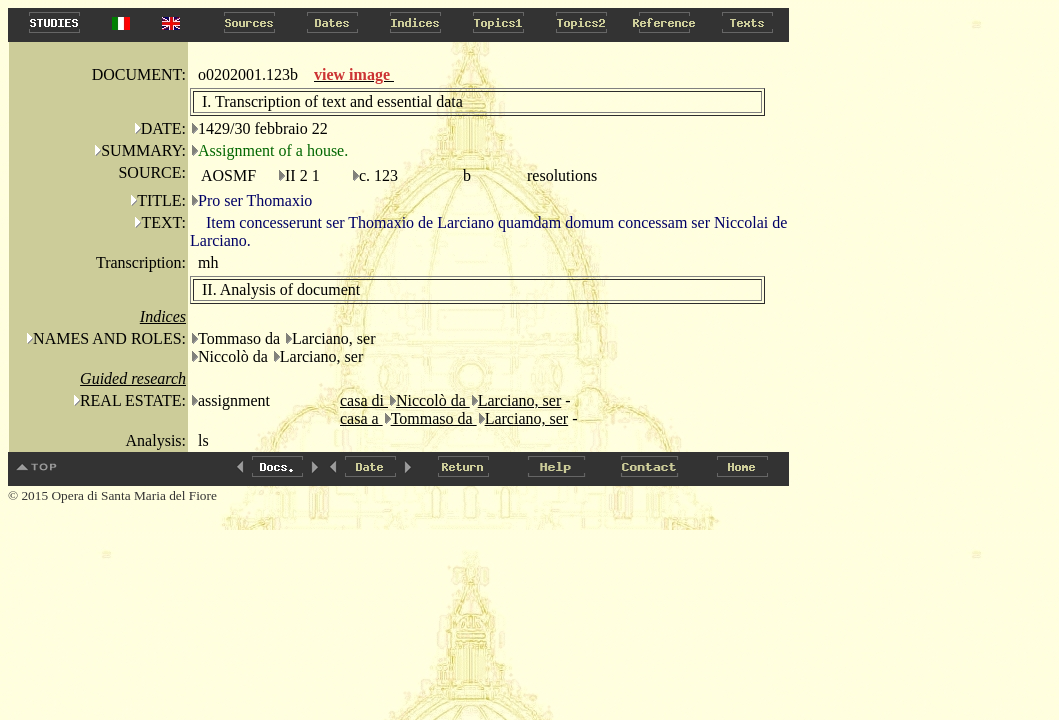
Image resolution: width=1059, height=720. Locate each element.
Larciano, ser (520, 400)
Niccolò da (433, 400)
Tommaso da (434, 418)
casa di (364, 400)
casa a (361, 418)
